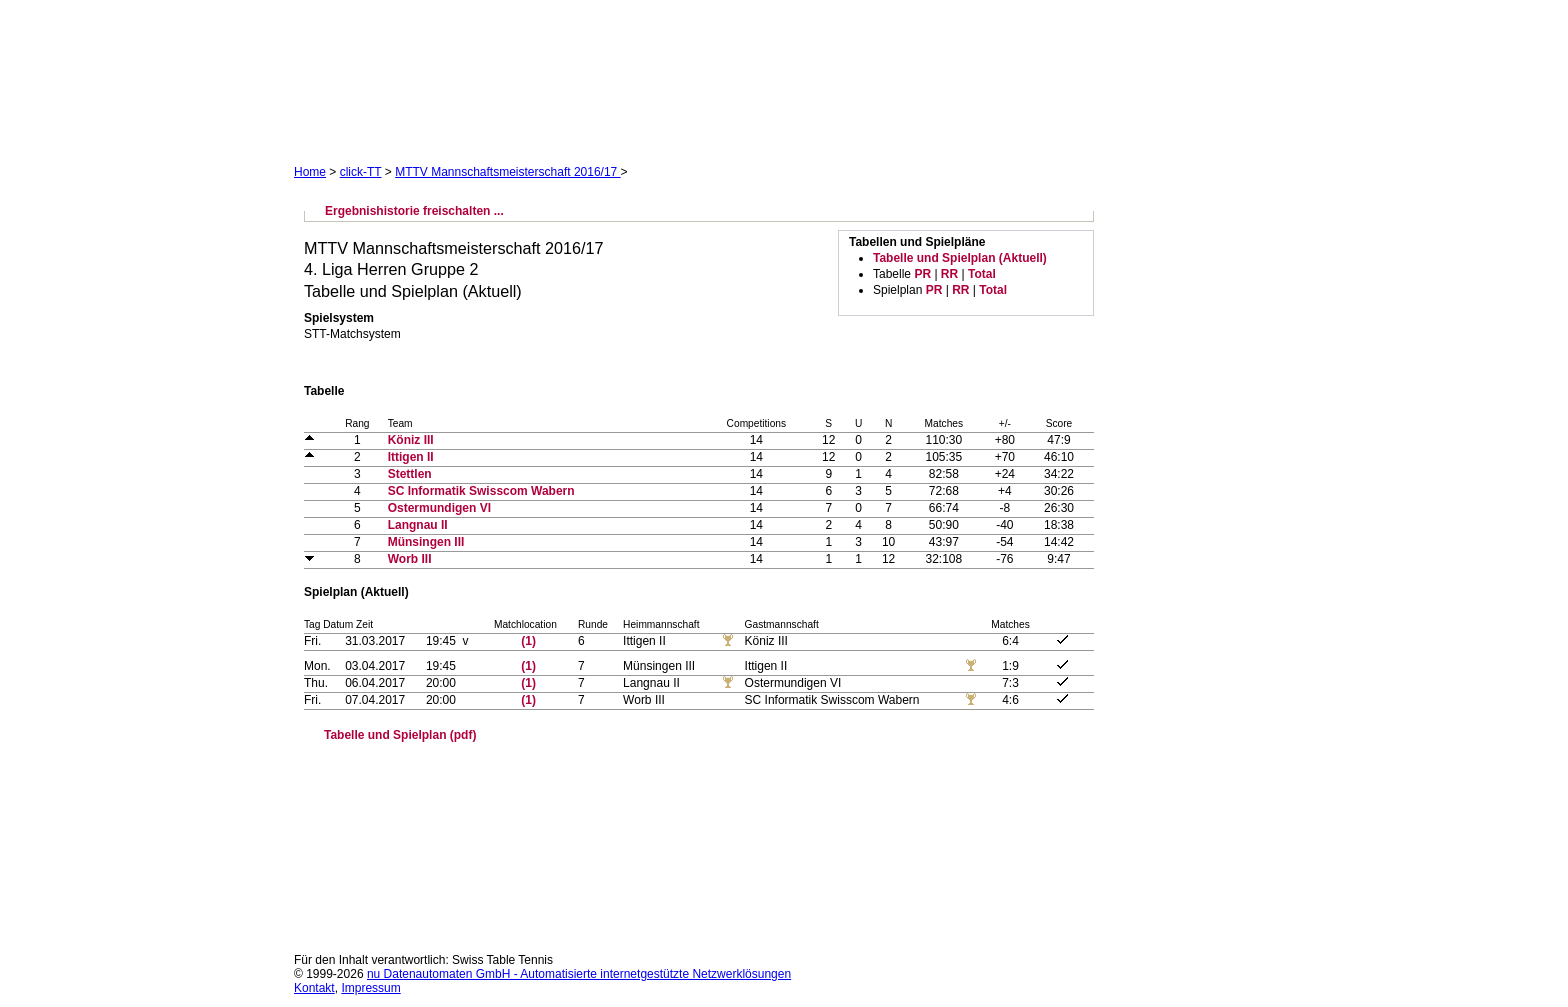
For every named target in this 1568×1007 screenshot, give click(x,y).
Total (982, 274)
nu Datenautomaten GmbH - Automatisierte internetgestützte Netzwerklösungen (579, 974)
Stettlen (410, 474)
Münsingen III (426, 542)
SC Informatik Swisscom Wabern (481, 491)
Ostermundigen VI (439, 508)
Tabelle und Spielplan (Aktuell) (960, 258)
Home (310, 172)
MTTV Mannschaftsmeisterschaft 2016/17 (507, 172)
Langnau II (418, 525)
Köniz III (411, 440)
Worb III (410, 559)
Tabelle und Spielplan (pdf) (400, 735)
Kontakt (314, 988)
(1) (528, 641)
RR (949, 274)
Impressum (370, 988)
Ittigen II (411, 457)
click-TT (361, 172)
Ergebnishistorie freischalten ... (414, 211)
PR (922, 274)
